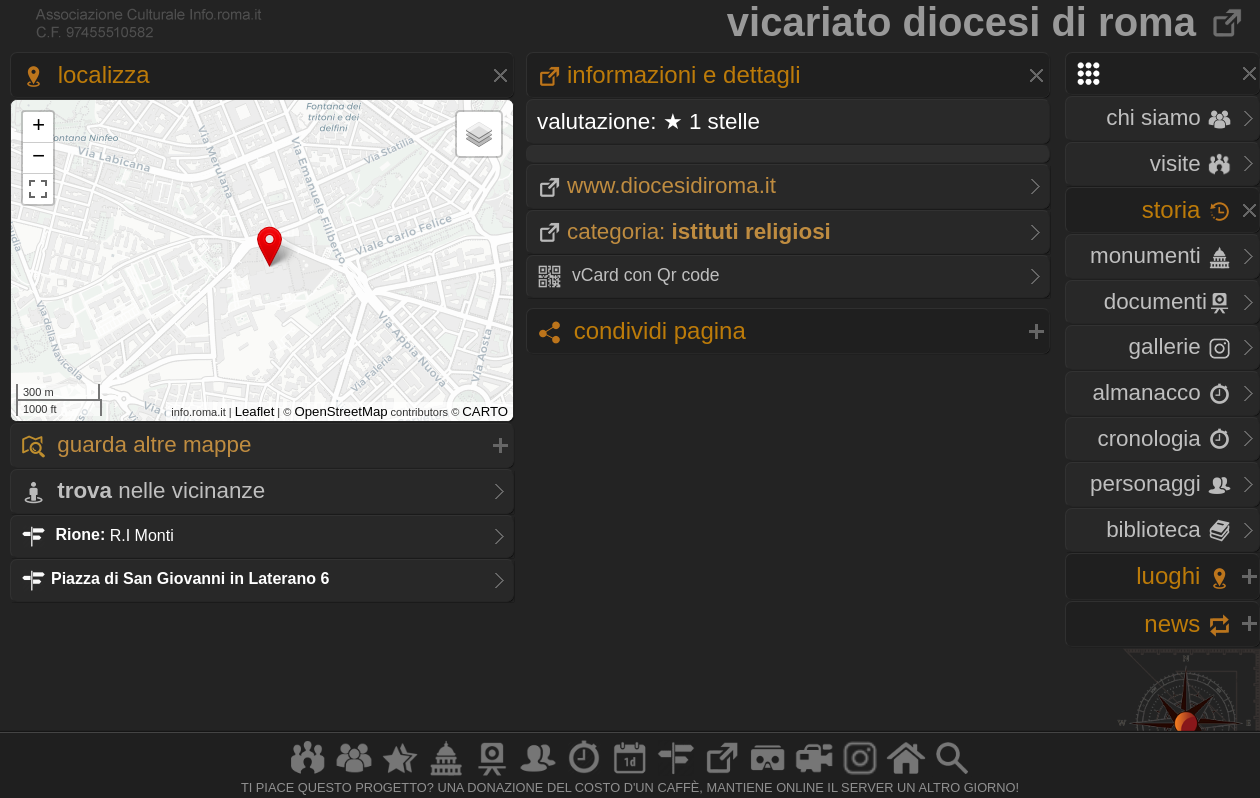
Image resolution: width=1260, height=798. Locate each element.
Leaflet (255, 411)
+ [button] (38, 127)
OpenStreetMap (340, 411)
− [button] (38, 158)
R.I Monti (97, 534)
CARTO (485, 411)
